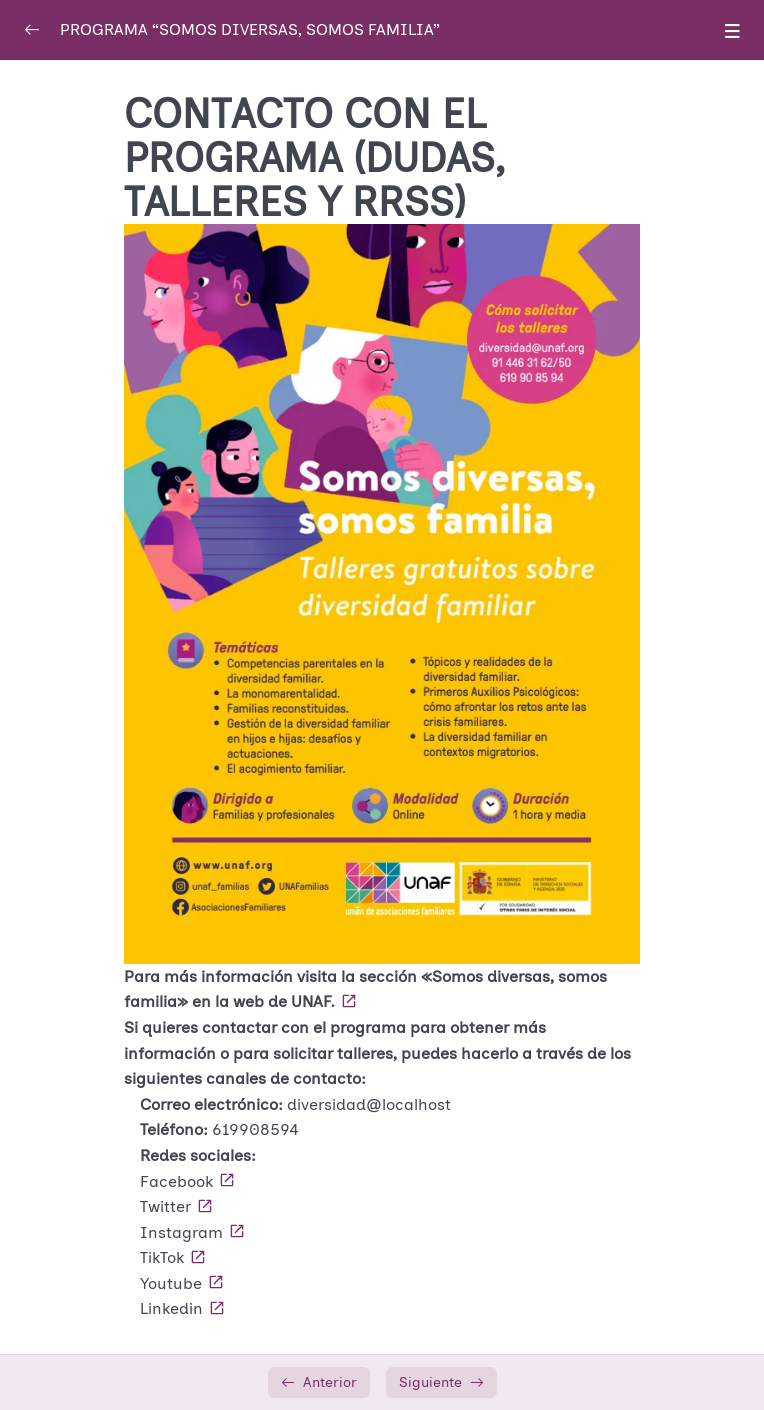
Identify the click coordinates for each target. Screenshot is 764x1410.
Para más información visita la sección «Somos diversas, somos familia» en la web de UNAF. (365, 989)
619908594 (255, 1129)
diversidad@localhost (369, 1104)
